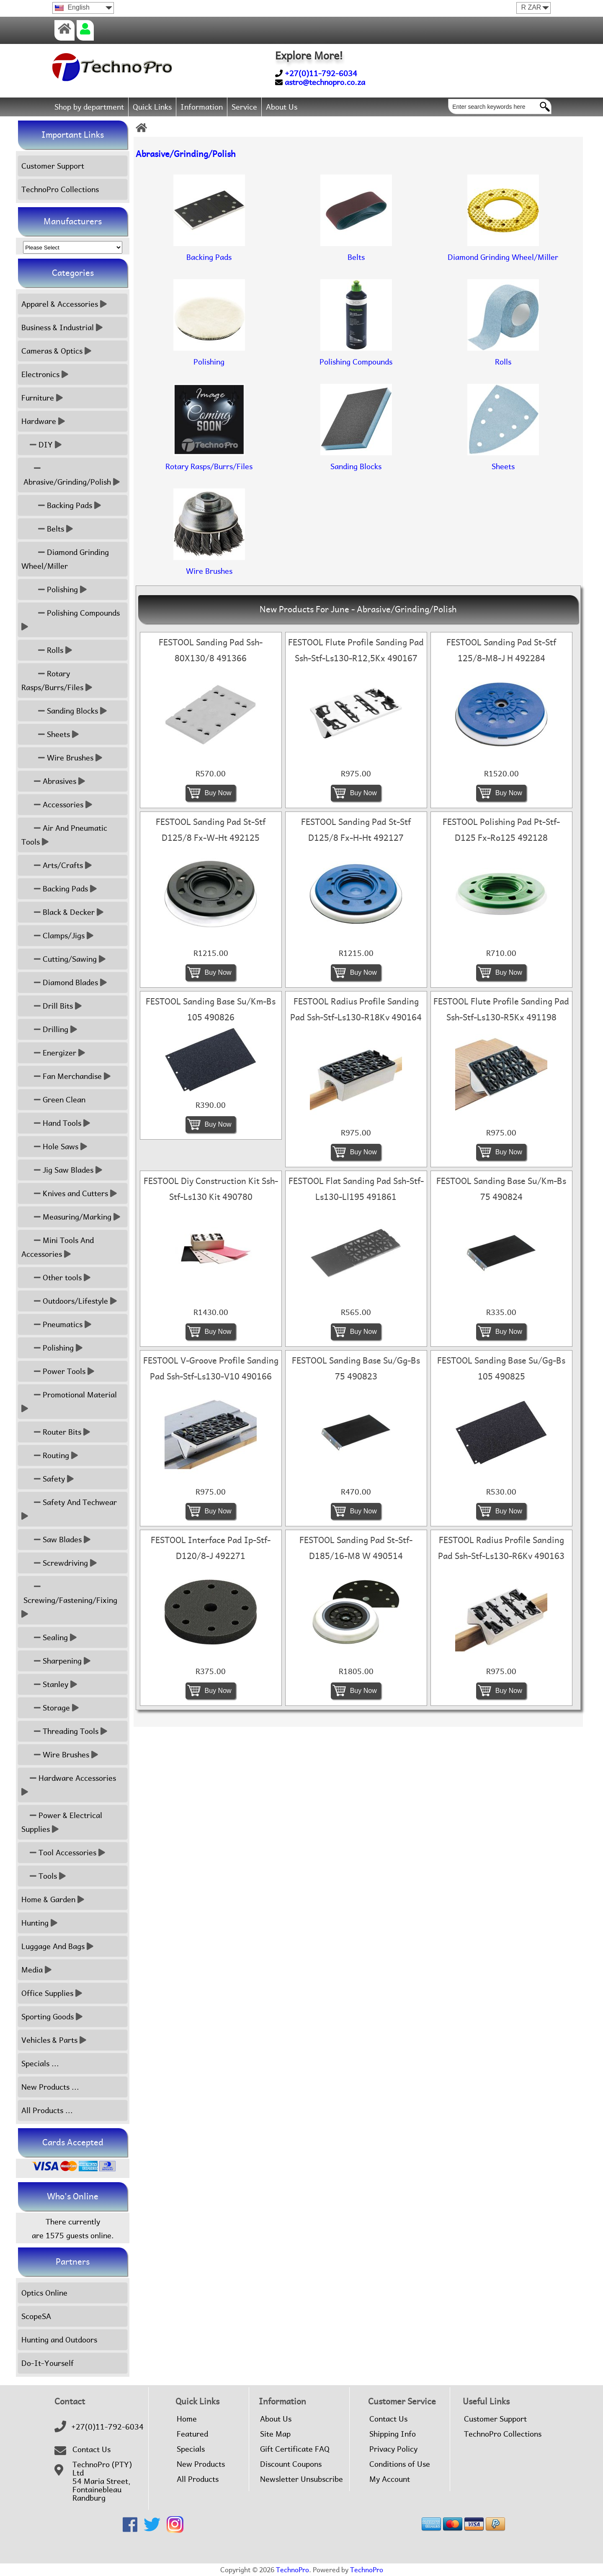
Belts (47, 529)
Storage (50, 1708)
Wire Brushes (61, 758)
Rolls (46, 650)
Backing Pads (61, 505)
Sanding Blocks (64, 711)
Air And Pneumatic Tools (64, 835)
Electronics (44, 374)
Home (187, 2419)
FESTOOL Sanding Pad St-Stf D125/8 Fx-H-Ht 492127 (356, 830)
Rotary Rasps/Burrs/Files (56, 680)
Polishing (54, 589)
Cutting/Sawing (63, 959)
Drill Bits (51, 1006)
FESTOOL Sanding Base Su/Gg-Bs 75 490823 (356, 1368)
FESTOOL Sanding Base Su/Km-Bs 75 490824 (501, 1189)
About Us (281, 107)
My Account (389, 2479)
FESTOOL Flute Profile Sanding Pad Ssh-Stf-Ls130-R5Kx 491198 (501, 1009)
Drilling (49, 1029)
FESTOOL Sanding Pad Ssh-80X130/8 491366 (211, 650)
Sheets (50, 734)
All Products (198, 2479)
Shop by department (89, 107)
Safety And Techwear (70, 1509)
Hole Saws (54, 1146)
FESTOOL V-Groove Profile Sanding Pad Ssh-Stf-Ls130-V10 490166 (210, 1368)
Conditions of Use (399, 2464)
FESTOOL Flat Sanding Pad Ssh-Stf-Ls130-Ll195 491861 (356, 1189)
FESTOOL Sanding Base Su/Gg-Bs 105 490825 (501, 1368)
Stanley (49, 1684)
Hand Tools (55, 1123)
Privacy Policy (393, 2449)
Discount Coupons (291, 2464)
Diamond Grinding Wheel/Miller (65, 559)
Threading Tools (64, 1731)
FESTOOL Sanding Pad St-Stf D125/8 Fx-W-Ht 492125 (210, 830)
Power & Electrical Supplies (61, 1822)
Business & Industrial (62, 327)
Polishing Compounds (71, 620)
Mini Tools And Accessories (57, 1247)
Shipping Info (392, 2434)
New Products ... (50, 2087)
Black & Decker (62, 912)
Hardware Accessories (69, 1785)
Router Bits (55, 1432)
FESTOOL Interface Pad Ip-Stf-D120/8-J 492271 (211, 1548)
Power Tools (57, 1371)
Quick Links (152, 107)
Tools (43, 1876)
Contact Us (91, 2449)
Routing (49, 1455)
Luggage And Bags (57, 1946)
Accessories (56, 805)
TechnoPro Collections (60, 189)
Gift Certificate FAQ (295, 2449)
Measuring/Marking (70, 1217)
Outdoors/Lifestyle (69, 1301)
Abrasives (53, 781)
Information (201, 107)
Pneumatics (56, 1324)
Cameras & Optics (56, 351)
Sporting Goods (51, 2017)
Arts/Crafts (56, 865)
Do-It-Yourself (47, 2363)
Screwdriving (59, 1563)
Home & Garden (52, 1899)
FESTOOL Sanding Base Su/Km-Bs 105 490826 (211, 1009)
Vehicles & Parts (53, 2040)
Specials (191, 2449)
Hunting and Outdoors (59, 2340)
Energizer (53, 1053)
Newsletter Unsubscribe (301, 2479)
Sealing (49, 1637)
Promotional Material (70, 1401)
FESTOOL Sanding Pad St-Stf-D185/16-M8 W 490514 (355, 1548)
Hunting (39, 1923)
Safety (47, 1479)
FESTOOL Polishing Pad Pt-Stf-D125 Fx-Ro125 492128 (501, 830)
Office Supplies (51, 1993)
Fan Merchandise (66, 1076)
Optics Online (44, 2293)
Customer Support (52, 166)
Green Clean (53, 1100)
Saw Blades (55, 1539)
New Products (201, 2464)
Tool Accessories (63, 1852)
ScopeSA (36, 2316)
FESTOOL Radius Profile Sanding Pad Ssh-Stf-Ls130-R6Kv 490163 (501, 1548)
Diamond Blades (64, 982)
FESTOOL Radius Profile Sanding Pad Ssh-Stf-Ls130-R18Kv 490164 (356, 1009)
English (72, 7)
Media (36, 1970)
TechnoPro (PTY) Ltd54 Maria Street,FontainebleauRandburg (102, 2481)
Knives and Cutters (69, 1193)
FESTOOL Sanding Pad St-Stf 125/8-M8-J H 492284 (501, 650)
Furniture (42, 398)
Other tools (55, 1277)
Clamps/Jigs (57, 936)
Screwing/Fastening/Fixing (70, 1600)
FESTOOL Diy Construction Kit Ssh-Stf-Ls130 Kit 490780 (211, 1189)
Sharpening (55, 1661)
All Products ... (47, 2110)
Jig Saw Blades (61, 1170)
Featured (192, 2434)
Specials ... (40, 2063)
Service (244, 107)
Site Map (275, 2434)
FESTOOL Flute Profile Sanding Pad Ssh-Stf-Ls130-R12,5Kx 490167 (356, 650)
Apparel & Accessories (64, 304)
